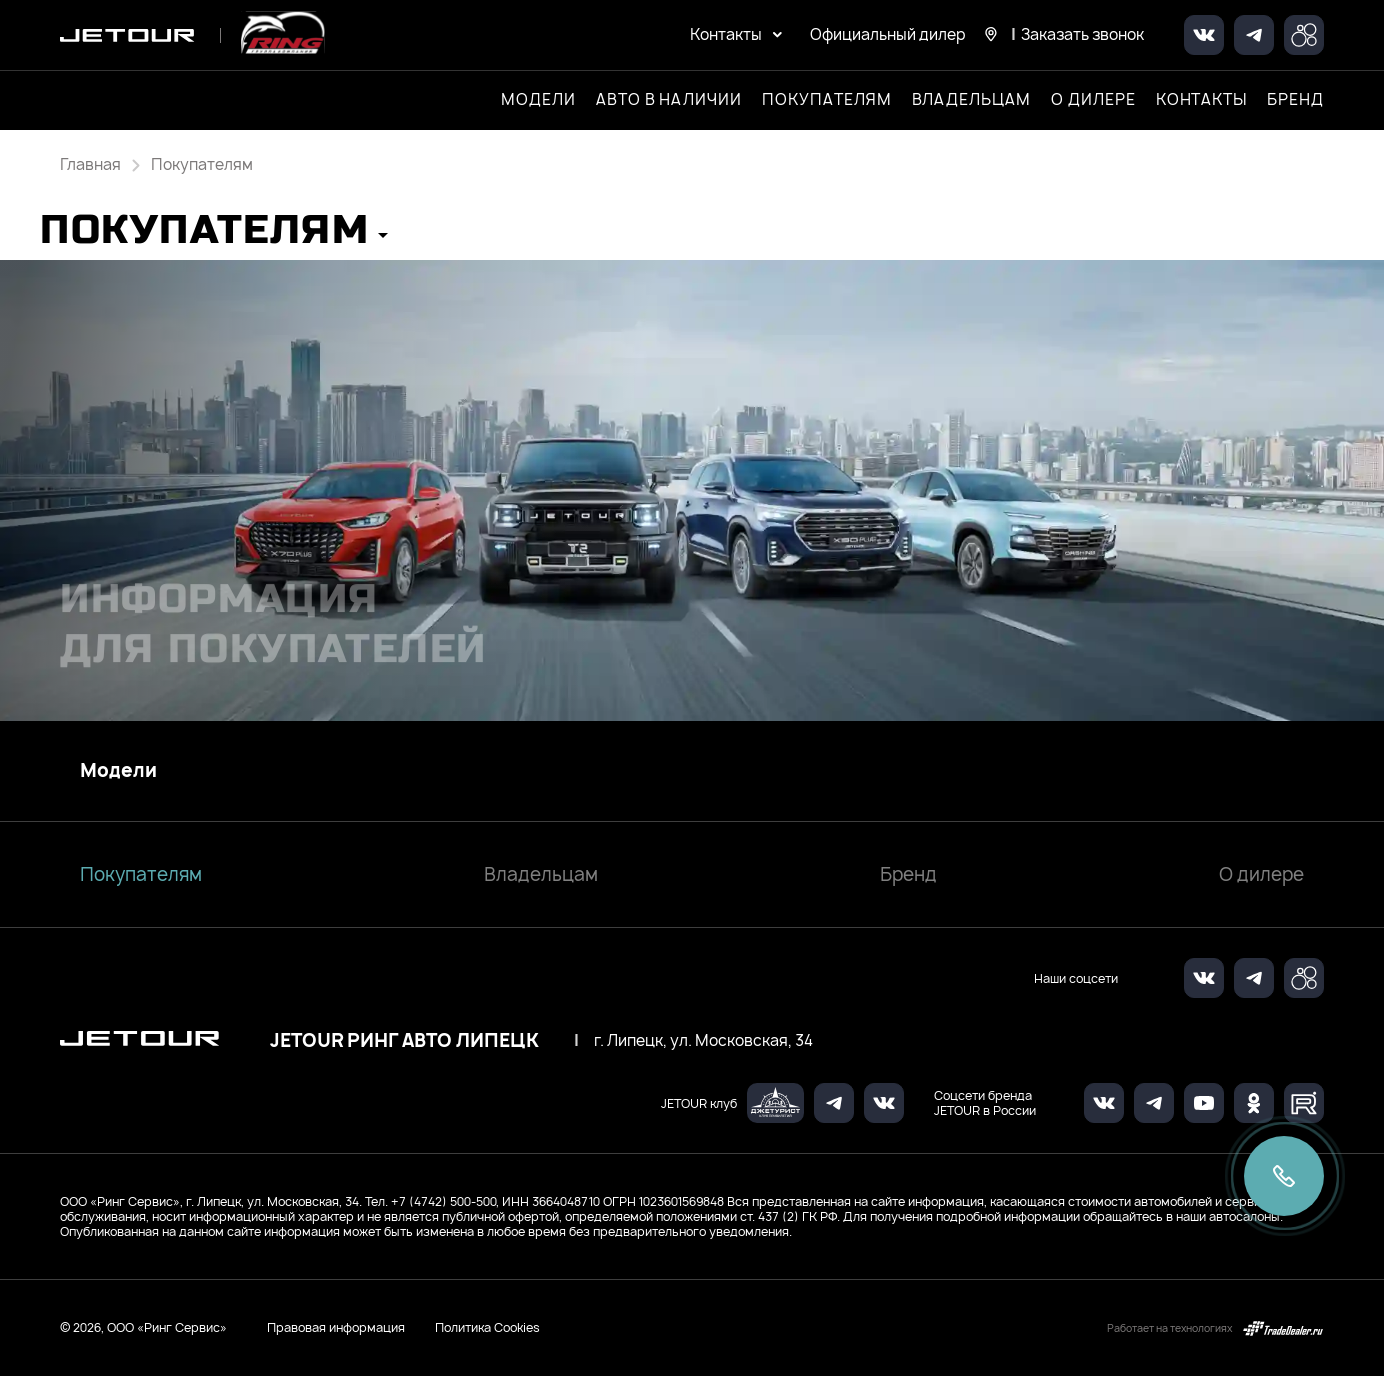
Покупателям (141, 874)
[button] (214, 236)
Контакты (1202, 100)
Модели (118, 771)
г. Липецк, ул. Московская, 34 (703, 1041)
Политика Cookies (487, 1328)
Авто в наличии (669, 100)
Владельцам (541, 874)
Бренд (908, 874)
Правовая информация (336, 1327)
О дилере (1093, 100)
